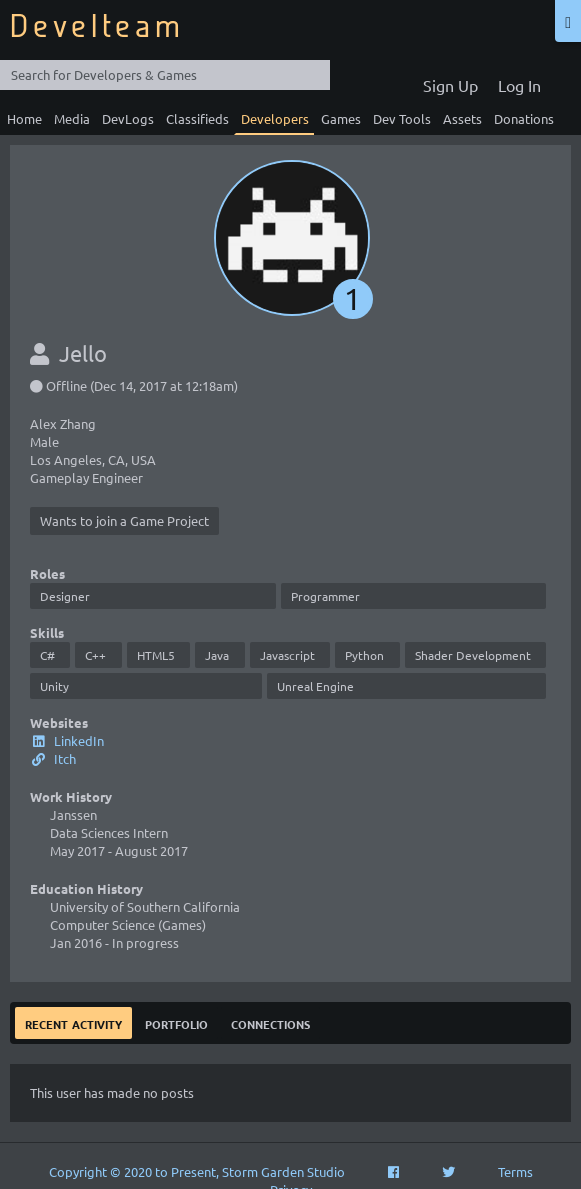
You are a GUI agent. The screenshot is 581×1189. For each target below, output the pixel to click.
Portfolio (176, 1022)
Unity (54, 686)
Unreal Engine (315, 686)
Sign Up (450, 85)
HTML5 (156, 655)
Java (217, 655)
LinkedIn (67, 740)
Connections (270, 1022)
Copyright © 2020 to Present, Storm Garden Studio (197, 1171)
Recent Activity (73, 1022)
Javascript (287, 655)
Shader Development (473, 655)
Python (364, 655)
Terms (515, 1171)
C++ (95, 655)
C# (47, 655)
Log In (519, 85)
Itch (53, 758)
